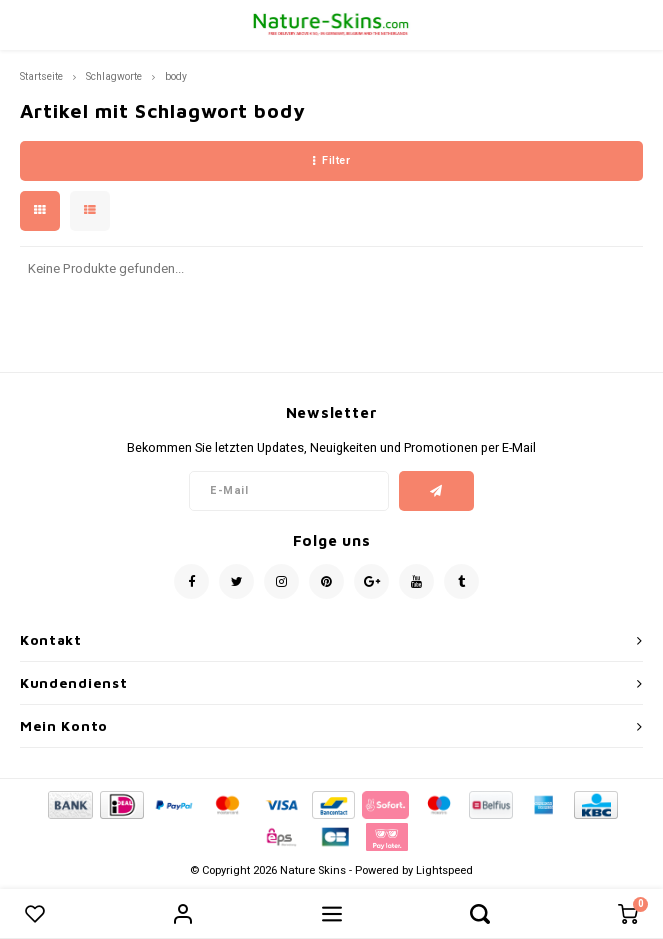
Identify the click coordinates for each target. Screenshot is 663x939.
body (176, 76)
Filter (332, 160)
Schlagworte (114, 76)
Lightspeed (444, 870)
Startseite (41, 76)
